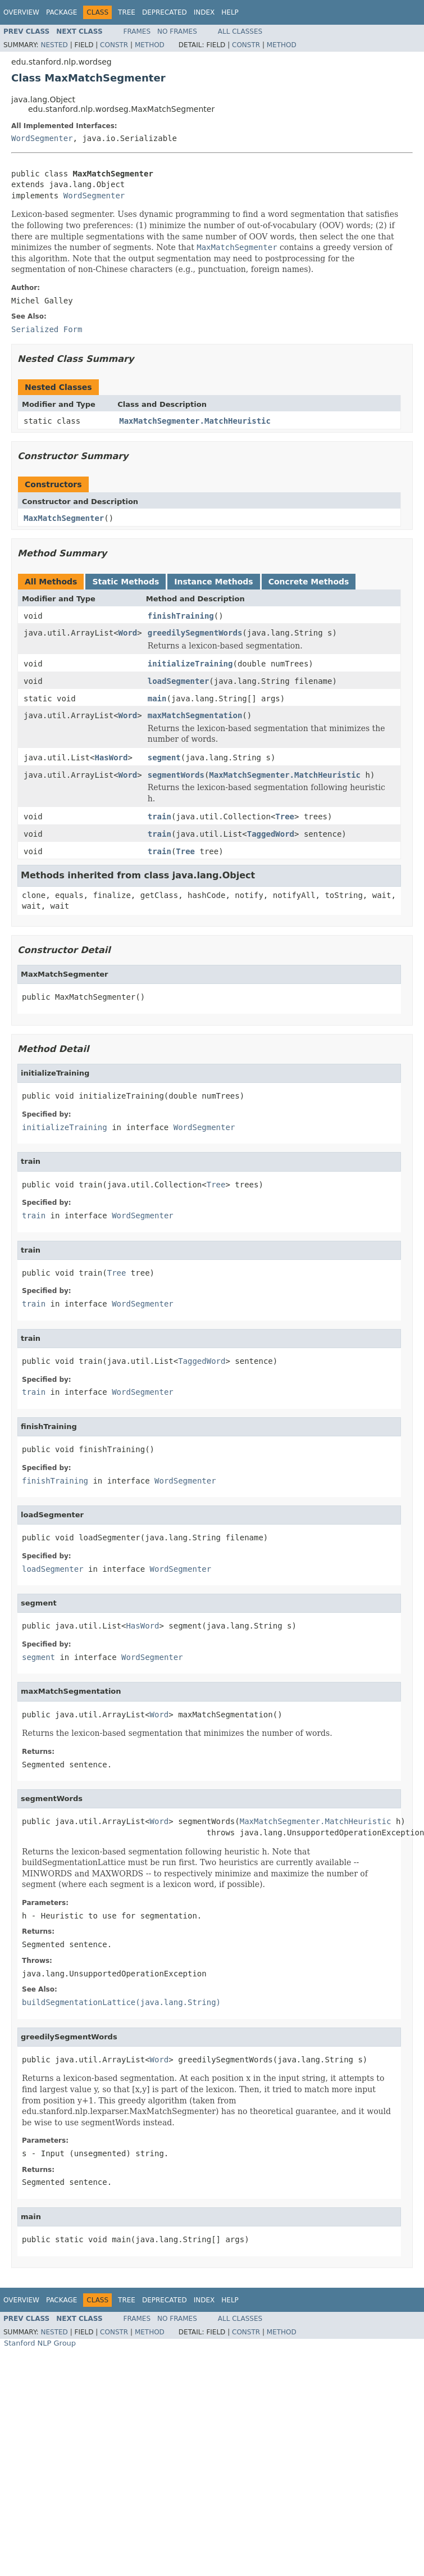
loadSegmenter (178, 681)
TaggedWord (270, 833)
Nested (53, 45)
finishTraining (181, 615)
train (159, 816)
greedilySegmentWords (195, 632)
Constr (114, 45)
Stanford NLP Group (40, 2343)
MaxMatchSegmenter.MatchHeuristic (195, 420)
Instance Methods (213, 581)
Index (204, 12)
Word (128, 632)
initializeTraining (190, 663)
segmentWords (176, 774)
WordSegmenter (42, 138)
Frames (137, 31)
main (157, 698)
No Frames (177, 31)
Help (230, 12)
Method (150, 45)
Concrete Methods (308, 581)
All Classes (240, 31)
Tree (126, 12)
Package (61, 12)
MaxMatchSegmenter (64, 518)
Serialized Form (46, 329)
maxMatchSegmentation (195, 715)
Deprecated (164, 12)
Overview (21, 12)
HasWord (110, 757)
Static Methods (125, 581)
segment (164, 757)
